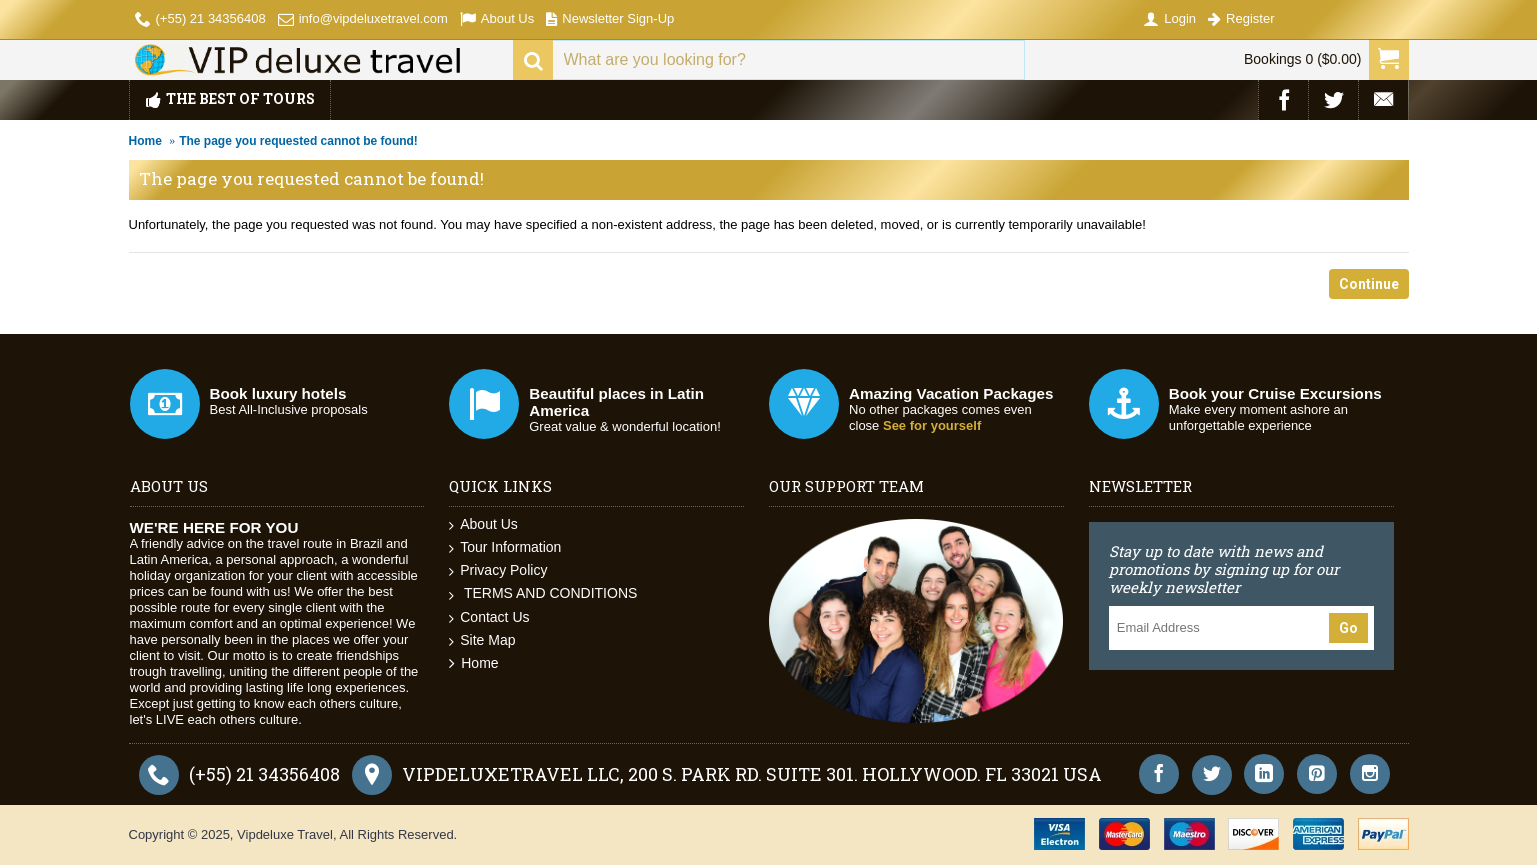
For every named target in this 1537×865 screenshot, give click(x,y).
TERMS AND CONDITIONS (543, 593)
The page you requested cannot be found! (298, 141)
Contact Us (489, 617)
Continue (1369, 284)
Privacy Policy (498, 570)
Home (145, 141)
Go (1348, 628)
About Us (483, 524)
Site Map (482, 640)
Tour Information (505, 547)
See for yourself (932, 425)
